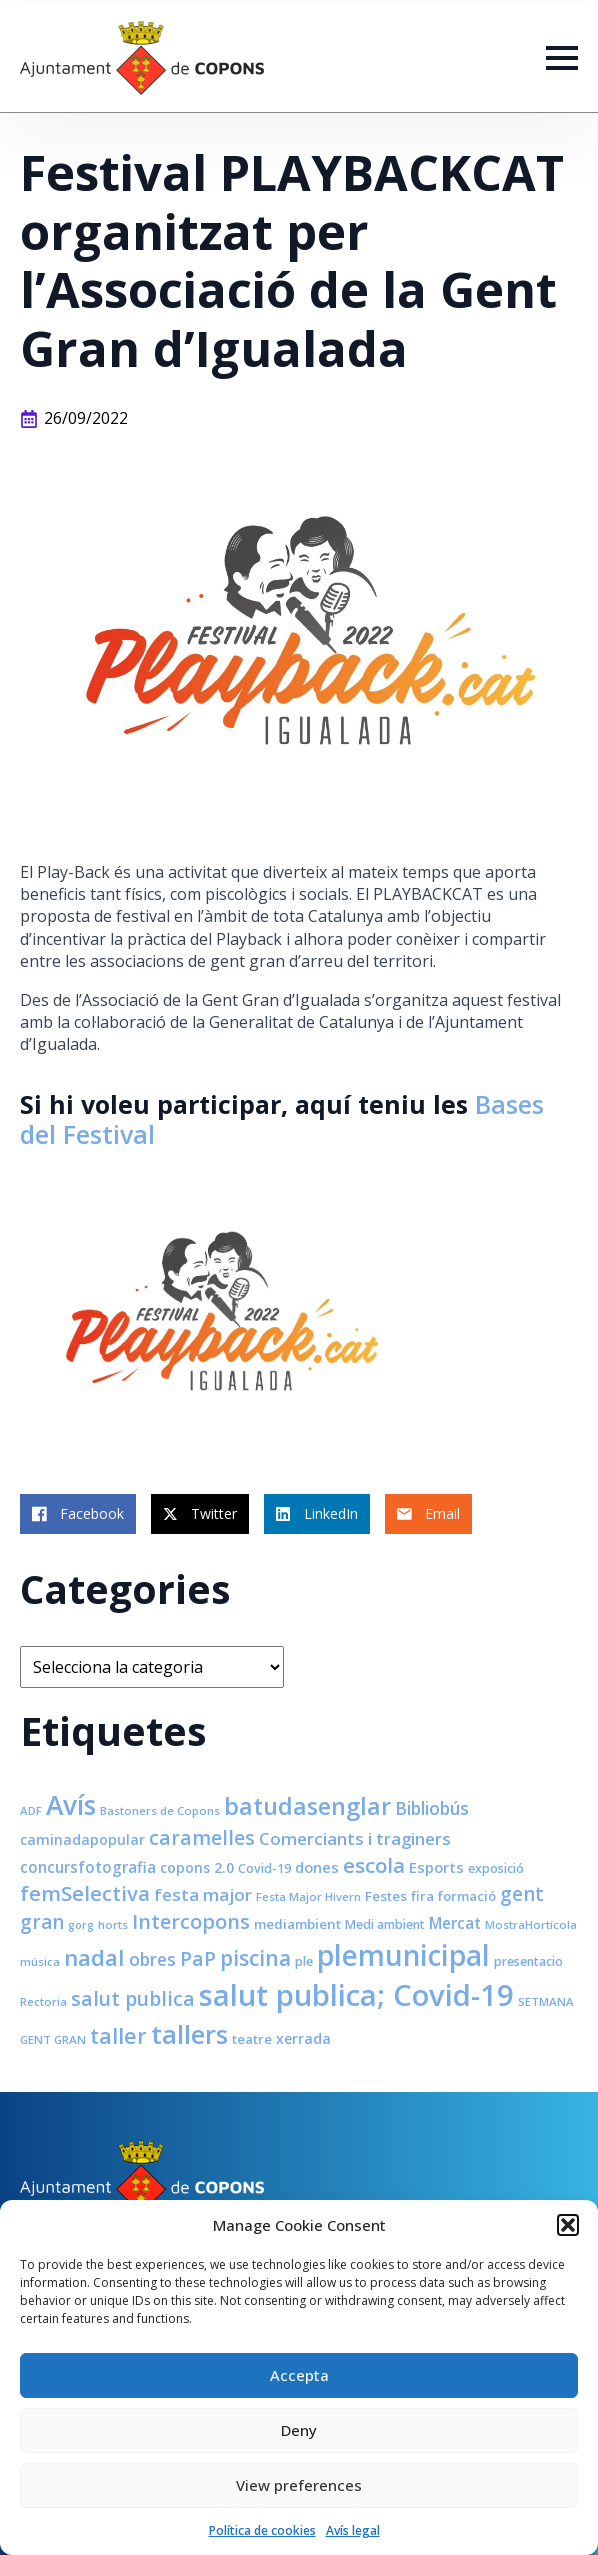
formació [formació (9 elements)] (467, 1896)
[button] (568, 2225)
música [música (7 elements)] (40, 1961)
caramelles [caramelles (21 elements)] (202, 1837)
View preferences (299, 2485)
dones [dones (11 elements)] (317, 1867)
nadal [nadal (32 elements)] (94, 1957)
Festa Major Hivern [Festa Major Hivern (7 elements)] (308, 1896)
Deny (299, 2430)
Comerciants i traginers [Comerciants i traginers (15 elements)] (355, 1838)
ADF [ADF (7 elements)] (31, 1810)
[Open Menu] (562, 58)
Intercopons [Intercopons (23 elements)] (191, 1921)
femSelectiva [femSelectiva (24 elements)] (85, 1893)
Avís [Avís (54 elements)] (71, 1805)
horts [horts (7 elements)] (113, 1924)
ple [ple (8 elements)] (304, 1961)
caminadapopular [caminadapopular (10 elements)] (82, 1839)
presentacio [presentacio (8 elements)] (528, 1961)
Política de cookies (262, 2530)
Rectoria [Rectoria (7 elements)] (43, 2001)
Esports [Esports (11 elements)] (436, 1867)
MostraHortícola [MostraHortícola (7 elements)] (531, 1924)
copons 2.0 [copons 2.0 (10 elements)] (197, 1867)
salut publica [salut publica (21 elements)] (133, 1998)
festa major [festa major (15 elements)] (203, 1894)
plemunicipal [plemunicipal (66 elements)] (403, 1955)
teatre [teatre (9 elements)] (252, 2039)
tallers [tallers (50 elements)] (189, 2034)
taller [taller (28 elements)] (118, 2035)
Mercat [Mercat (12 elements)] (455, 1923)
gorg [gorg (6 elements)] (81, 1925)
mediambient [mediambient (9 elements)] (297, 1924)
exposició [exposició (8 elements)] (496, 1868)
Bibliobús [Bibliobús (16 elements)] (432, 1808)
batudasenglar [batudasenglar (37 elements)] (307, 1806)
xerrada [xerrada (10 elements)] (303, 2038)
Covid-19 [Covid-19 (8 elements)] (264, 1868)
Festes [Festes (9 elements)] (386, 1896)
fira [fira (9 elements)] (422, 1896)
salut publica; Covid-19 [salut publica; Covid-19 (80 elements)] (356, 1995)
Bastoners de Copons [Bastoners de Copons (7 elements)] (160, 1810)
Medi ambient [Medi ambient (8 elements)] (385, 1924)
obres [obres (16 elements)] (152, 1959)
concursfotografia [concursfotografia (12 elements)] (88, 1867)
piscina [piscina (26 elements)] (255, 1958)
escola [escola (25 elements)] (374, 1865)
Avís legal (353, 2530)
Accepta (299, 2375)
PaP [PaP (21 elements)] (198, 1958)
